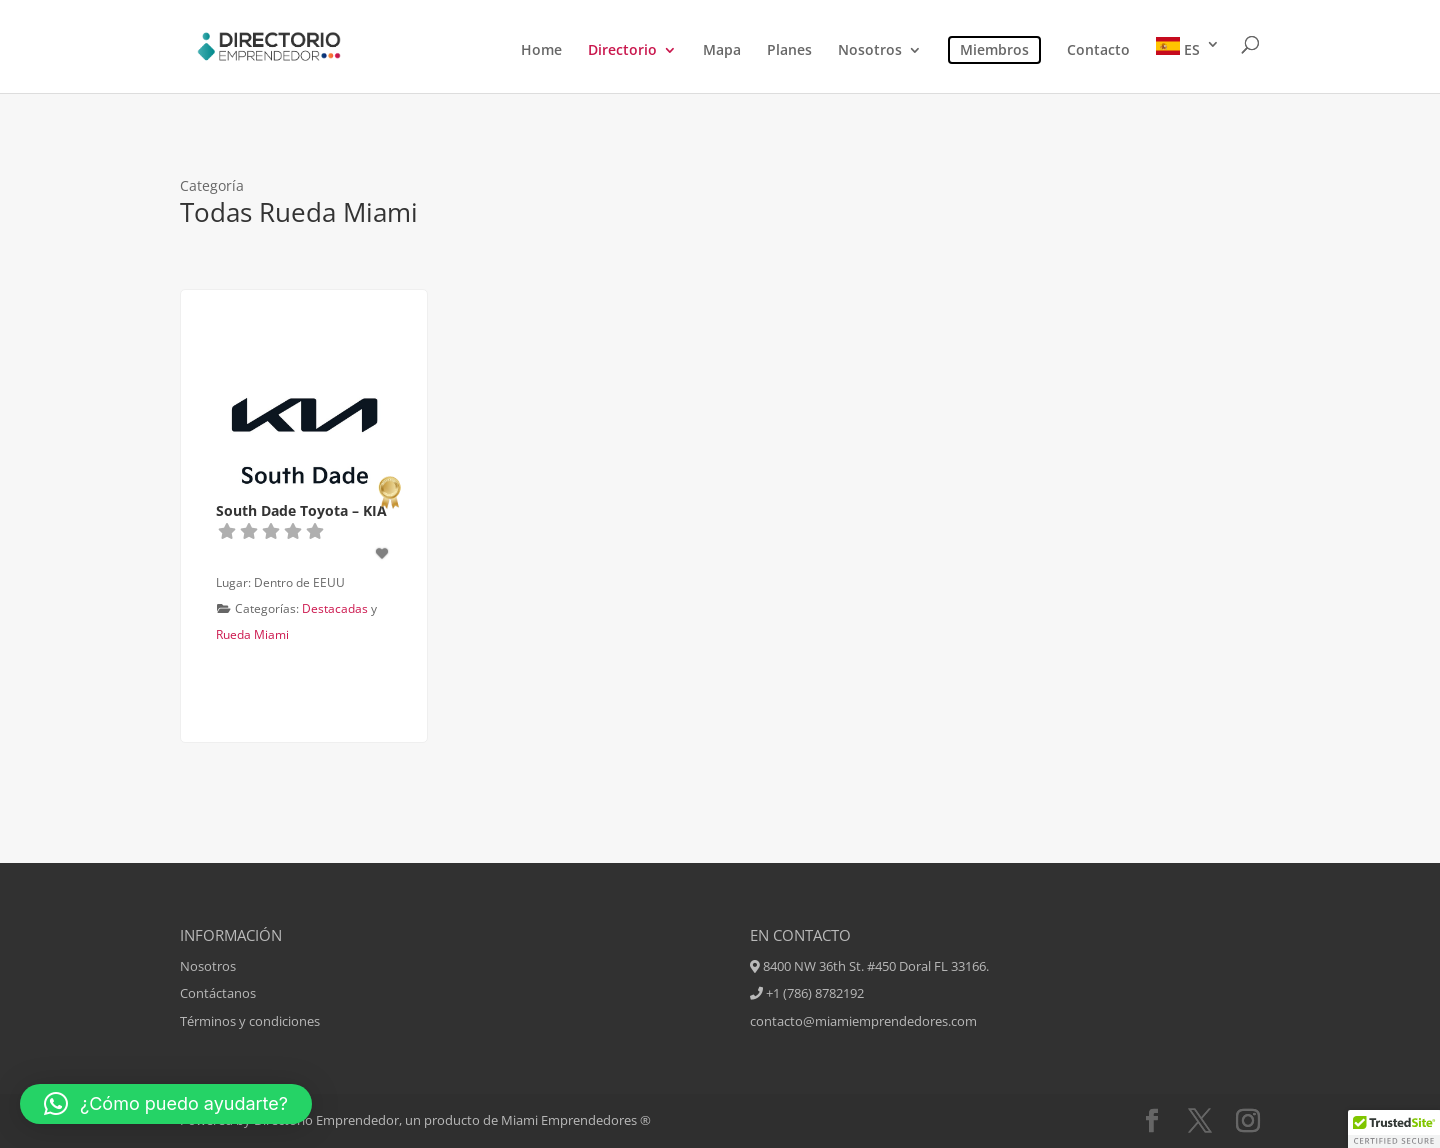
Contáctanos (218, 993)
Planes (789, 51)
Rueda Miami (252, 634)
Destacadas (335, 608)
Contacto (1098, 51)
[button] (166, 1104)
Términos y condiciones (250, 1021)
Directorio (622, 51)
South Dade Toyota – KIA (301, 510)
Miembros (994, 49)
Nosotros (870, 51)
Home (541, 51)
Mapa (722, 51)
